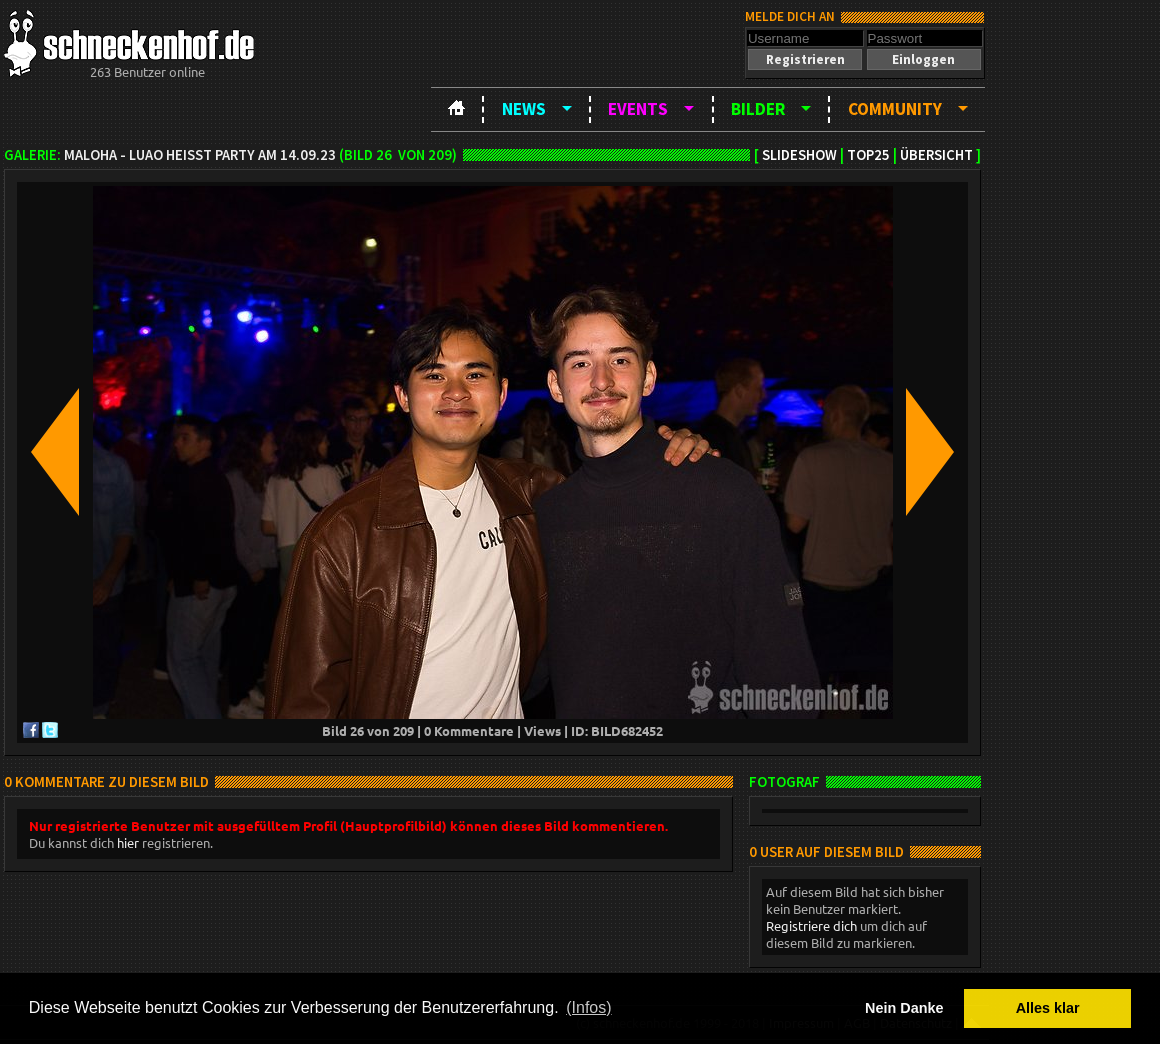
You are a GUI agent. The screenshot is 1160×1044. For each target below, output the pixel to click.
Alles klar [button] (1048, 1008)
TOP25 (868, 155)
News (524, 109)
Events (638, 109)
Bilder (758, 109)
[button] (805, 59)
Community (895, 109)
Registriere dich (811, 925)
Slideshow (799, 155)
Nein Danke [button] (904, 1008)
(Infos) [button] (588, 1007)
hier (128, 842)
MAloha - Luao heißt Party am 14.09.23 (200, 155)
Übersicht (936, 155)
